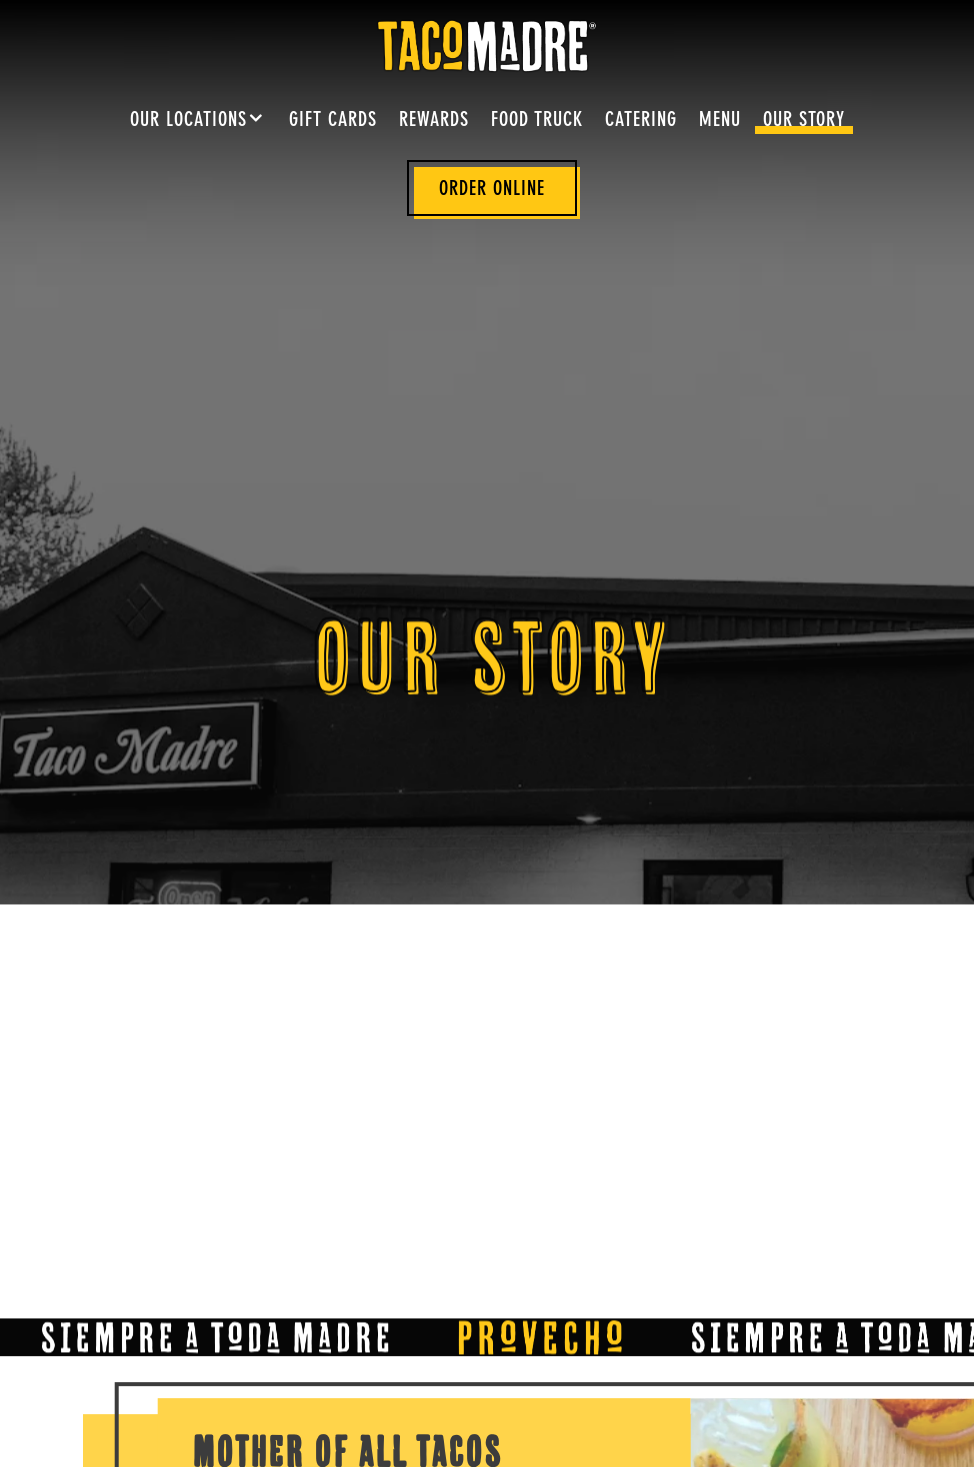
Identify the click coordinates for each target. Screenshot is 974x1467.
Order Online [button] (492, 190)
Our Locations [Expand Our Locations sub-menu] (198, 118)
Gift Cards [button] (333, 121)
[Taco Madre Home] (487, 45)
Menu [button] (720, 121)
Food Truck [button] (537, 121)
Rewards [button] (434, 121)
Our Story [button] (804, 121)
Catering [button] (641, 121)
